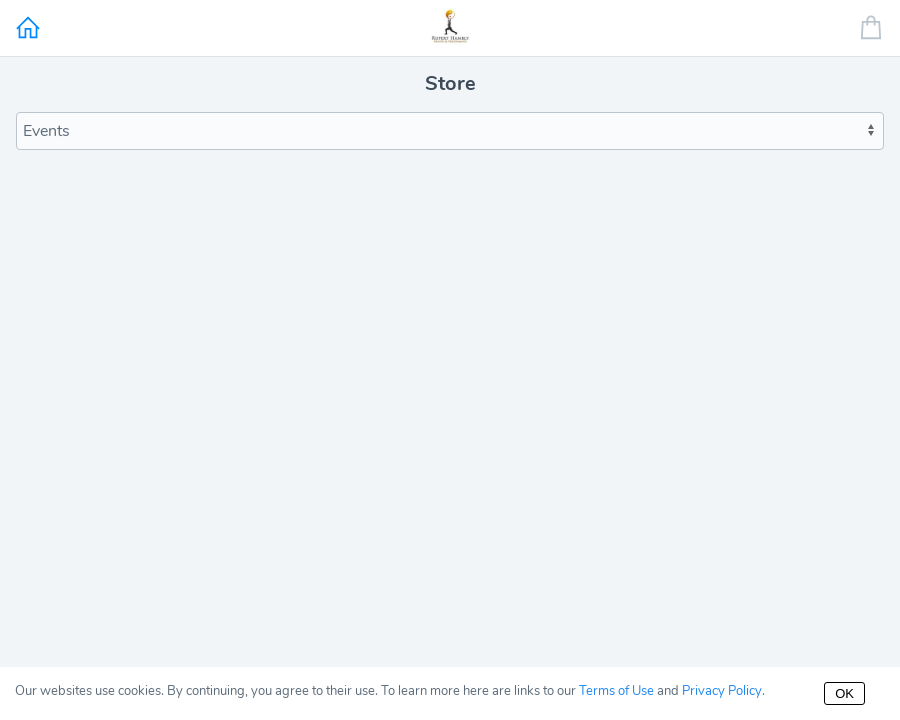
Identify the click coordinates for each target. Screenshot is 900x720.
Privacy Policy (722, 691)
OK (844, 693)
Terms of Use (616, 691)
